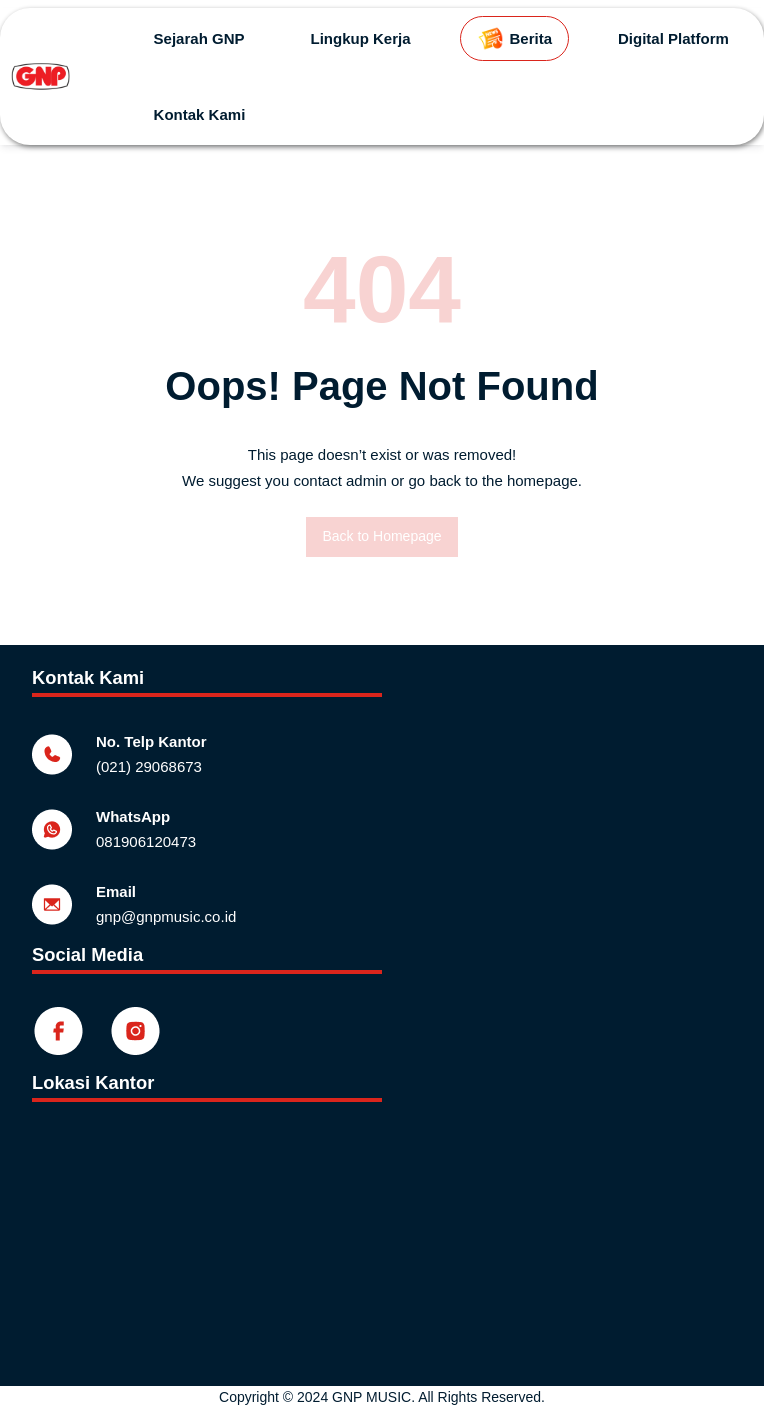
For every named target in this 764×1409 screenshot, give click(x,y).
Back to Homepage (381, 536)
